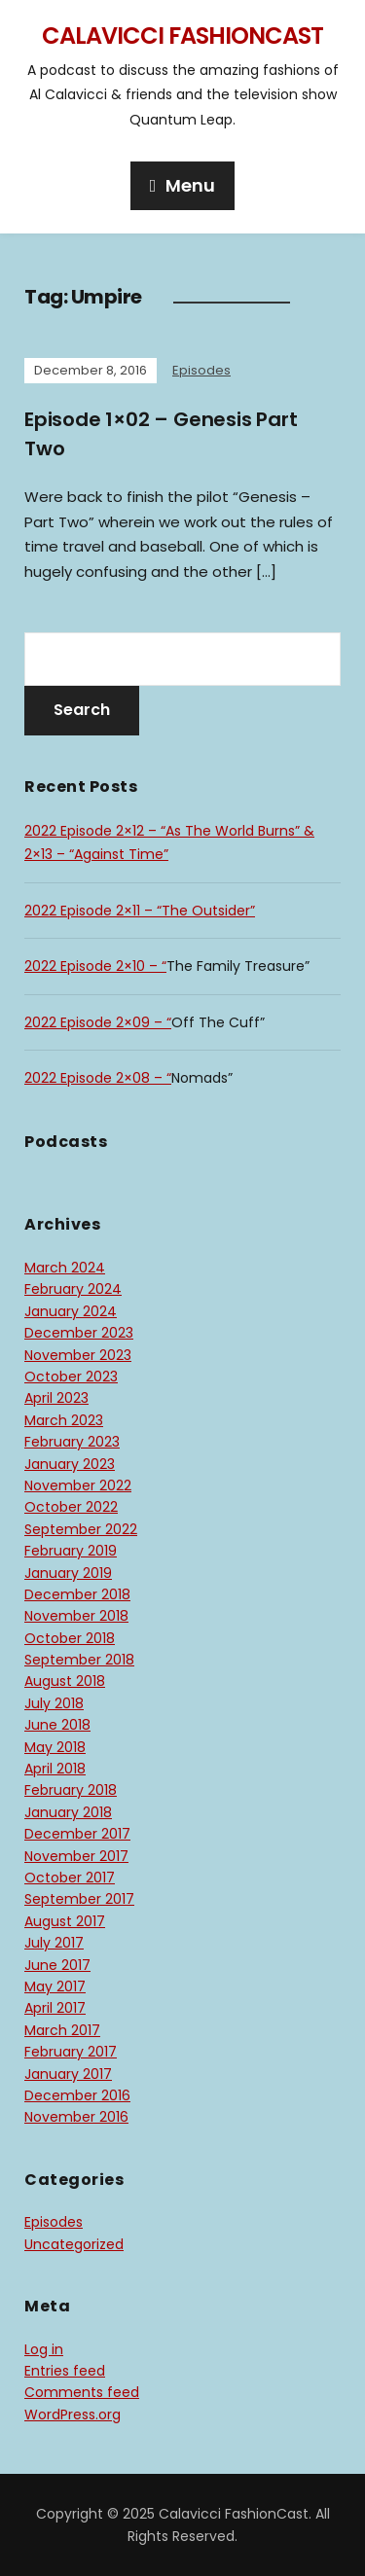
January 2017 (68, 2074)
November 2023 (77, 1355)
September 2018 (79, 1659)
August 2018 (64, 1681)
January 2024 (70, 1311)
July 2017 (54, 1942)
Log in (43, 2349)
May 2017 (55, 1986)
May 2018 (55, 1747)
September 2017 (79, 1899)
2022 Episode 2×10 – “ (95, 966)
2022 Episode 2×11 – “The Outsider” (139, 910)
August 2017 (64, 1921)
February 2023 (72, 1441)
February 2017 (70, 2051)
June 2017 (57, 1965)
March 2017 (62, 2030)
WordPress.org (72, 2414)
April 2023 (56, 1398)
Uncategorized (74, 2244)
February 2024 (73, 1289)
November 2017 (76, 1856)
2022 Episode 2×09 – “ (97, 1022)
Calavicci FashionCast (182, 35)
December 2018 (77, 1594)
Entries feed (64, 2370)
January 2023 (69, 1464)
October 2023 (71, 1376)
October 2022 (71, 1507)
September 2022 (80, 1529)
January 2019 (68, 1573)
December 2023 (78, 1332)
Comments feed (81, 2392)
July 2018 (54, 1703)
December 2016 (77, 2095)
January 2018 (68, 1812)
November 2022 (77, 1485)
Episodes (201, 370)
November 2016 (76, 2117)
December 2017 (77, 1833)
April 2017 (55, 2008)
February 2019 (70, 1550)
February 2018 (70, 1790)
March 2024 (64, 1267)
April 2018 (55, 1768)
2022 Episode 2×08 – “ (97, 1078)
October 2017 (69, 1877)
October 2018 (69, 1638)
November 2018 (76, 1616)
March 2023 (63, 1420)
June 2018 (57, 1725)
